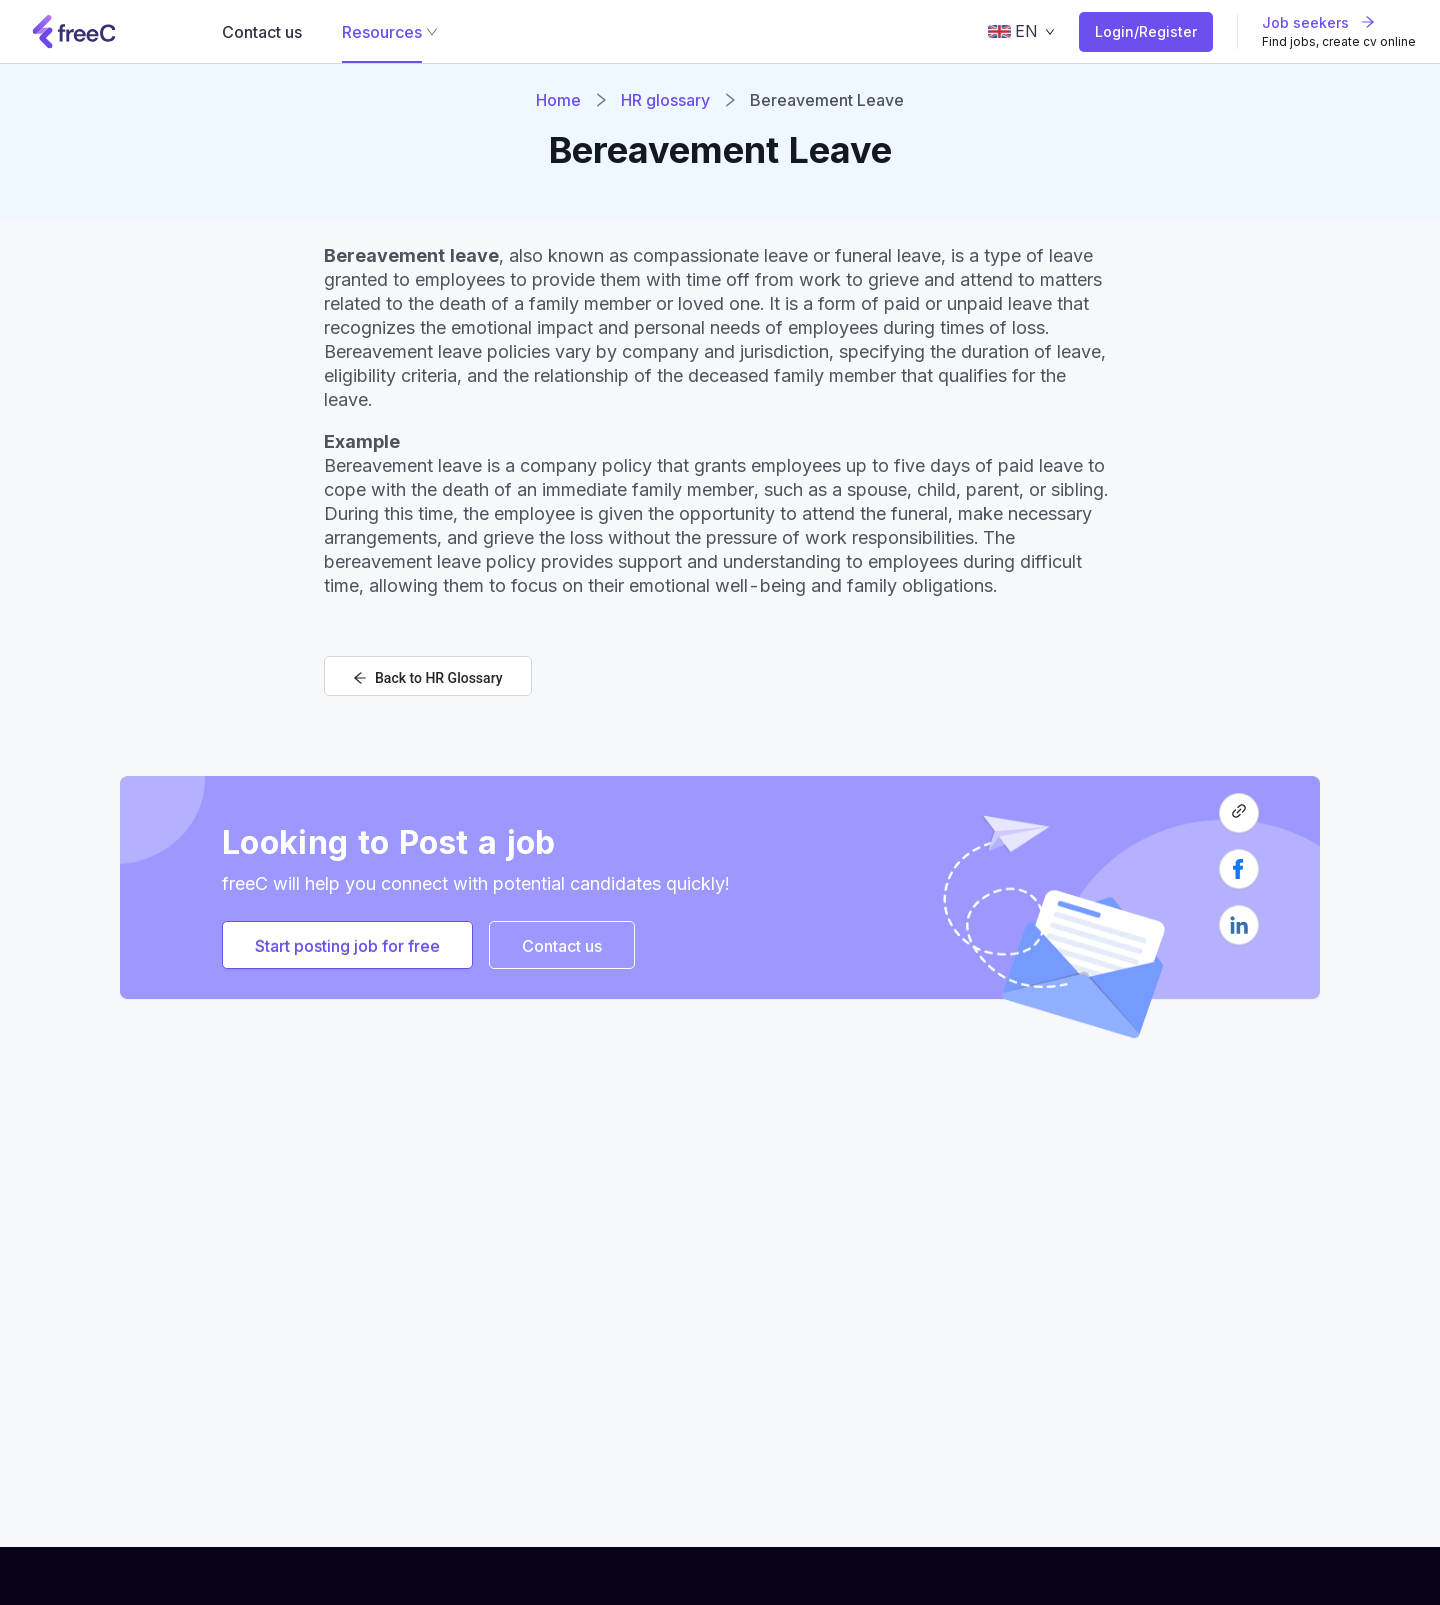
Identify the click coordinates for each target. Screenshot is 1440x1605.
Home (558, 100)
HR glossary (665, 100)
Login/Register (1146, 31)
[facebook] (1239, 877)
